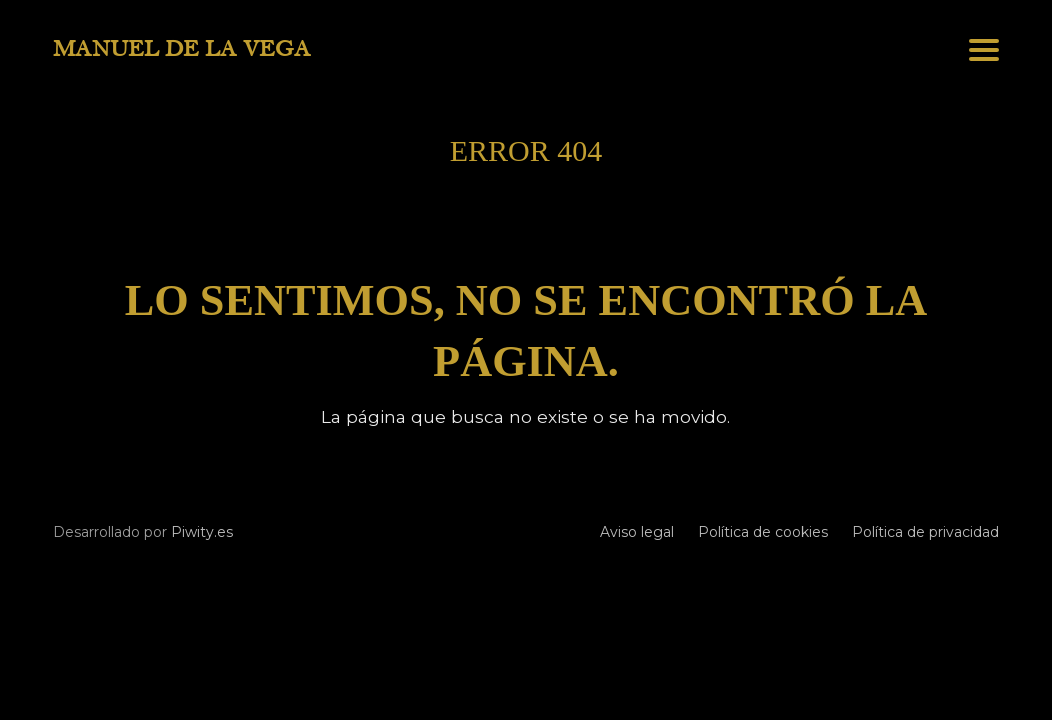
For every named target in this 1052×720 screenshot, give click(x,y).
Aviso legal (637, 532)
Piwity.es (202, 532)
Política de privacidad (925, 532)
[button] (984, 50)
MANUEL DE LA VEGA (182, 49)
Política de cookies (763, 532)
